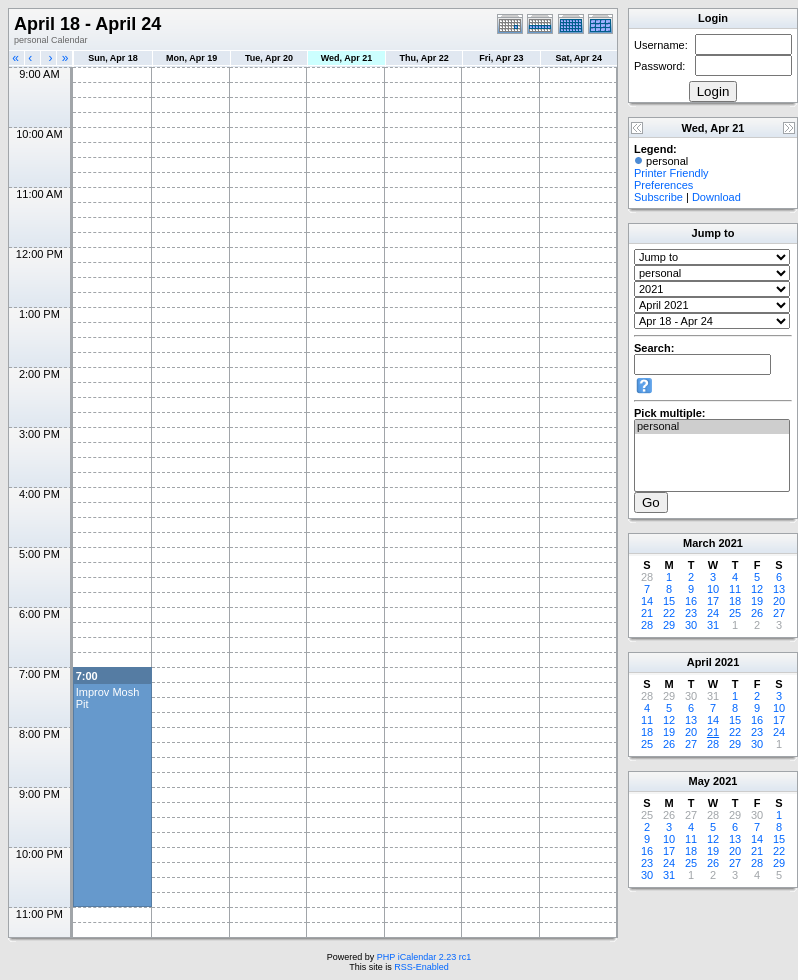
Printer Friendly (671, 173)
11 (735, 589)
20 (779, 601)
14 (647, 601)
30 (691, 625)
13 (779, 589)
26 (757, 613)
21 (647, 613)
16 (691, 601)
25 (735, 613)
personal (712, 427)
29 (669, 625)
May (699, 781)
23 (691, 613)
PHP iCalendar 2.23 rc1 (424, 957)
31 (713, 625)
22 (669, 613)
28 (647, 625)
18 (735, 601)
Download (716, 197)
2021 (730, 543)
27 (779, 613)
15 (669, 601)
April (699, 662)
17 (713, 601)
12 (757, 589)
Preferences (663, 185)
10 (713, 589)
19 (757, 601)
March (699, 543)
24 (713, 613)
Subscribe (658, 197)
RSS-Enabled (421, 967)
